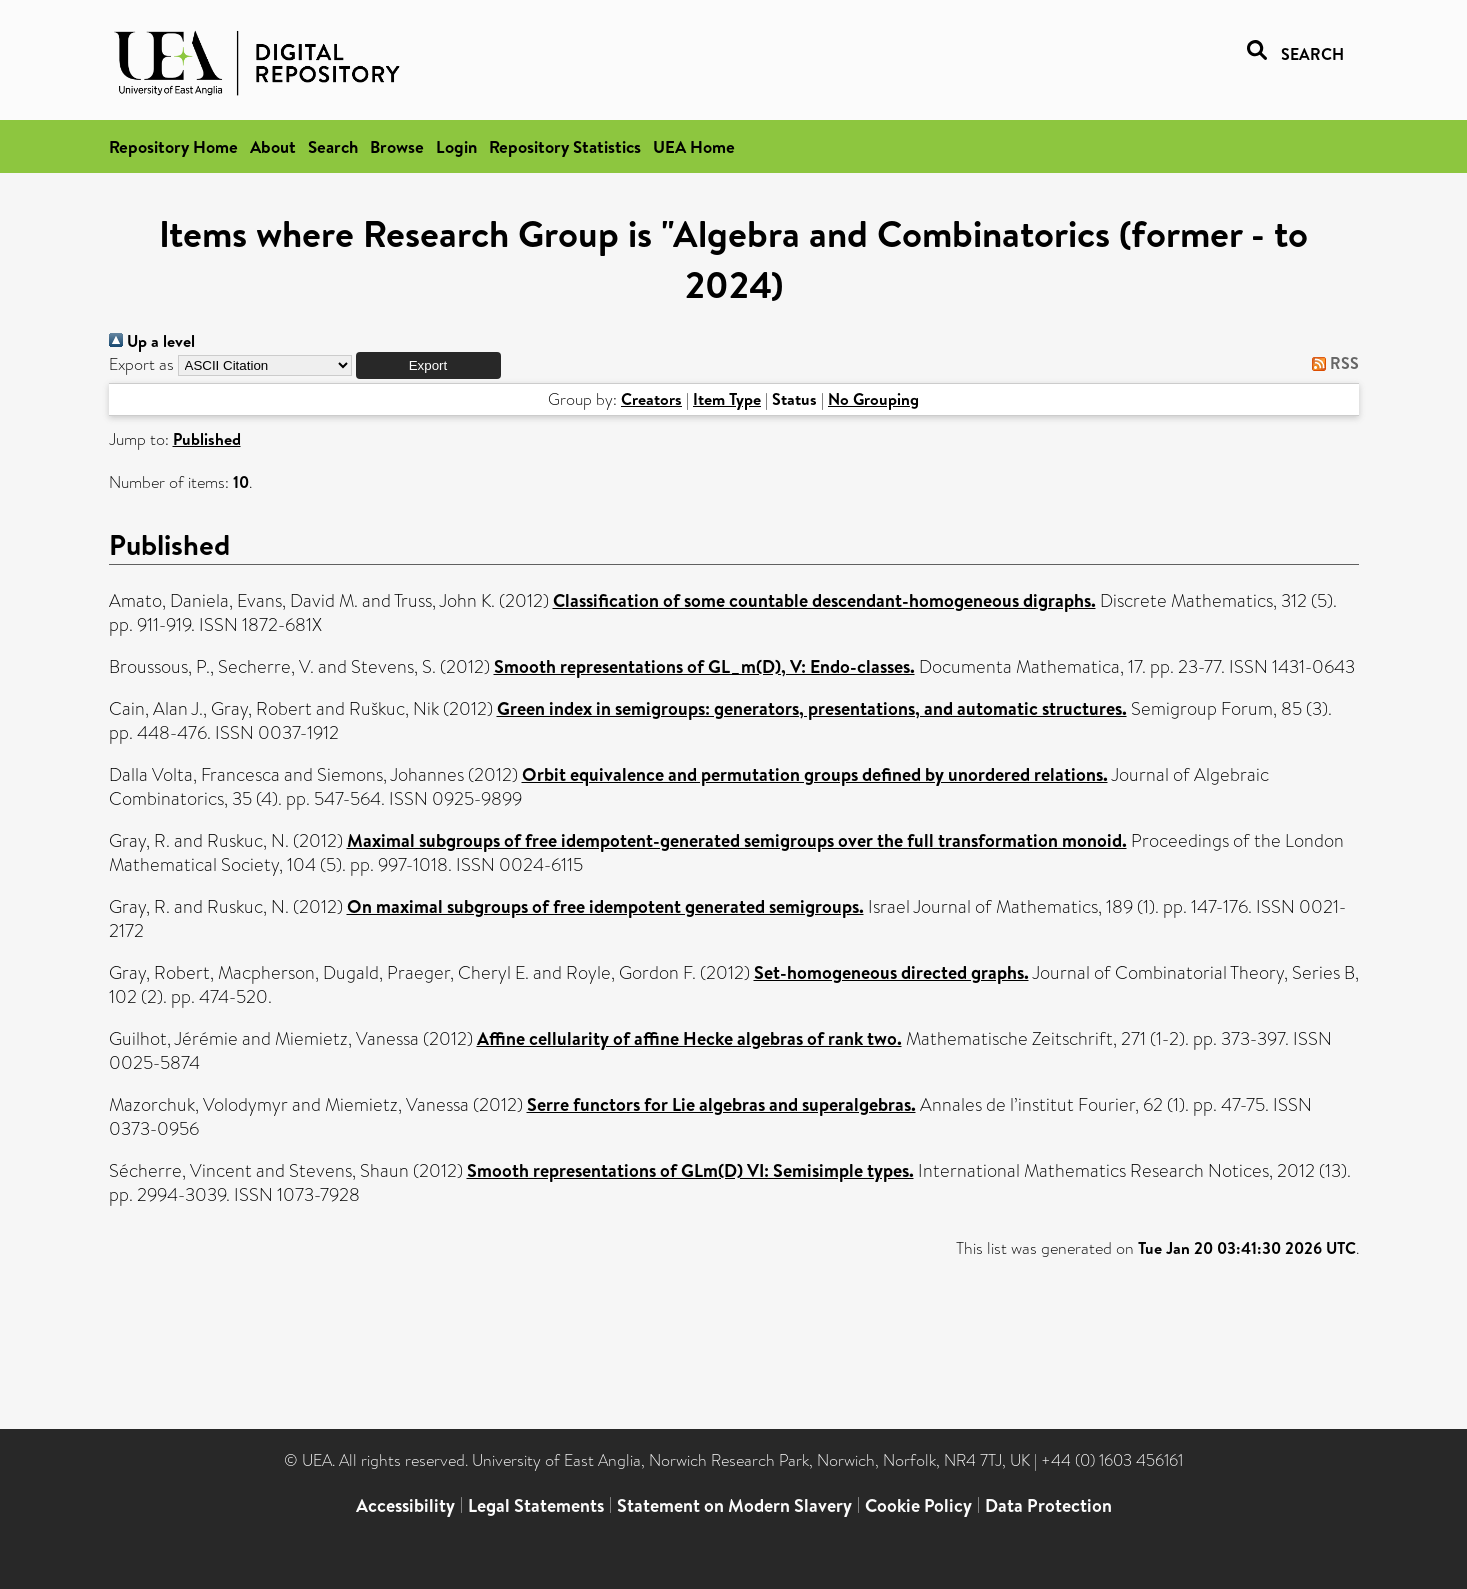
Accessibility (405, 1505)
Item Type (727, 399)
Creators (651, 399)
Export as (141, 364)
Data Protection (1048, 1505)
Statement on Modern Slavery (734, 1505)
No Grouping (873, 399)
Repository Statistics (565, 146)
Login (456, 146)
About (273, 146)
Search (333, 146)
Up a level (152, 341)
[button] (428, 365)
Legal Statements (536, 1505)
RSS (1331, 363)
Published (207, 439)
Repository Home (173, 146)
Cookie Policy (918, 1505)
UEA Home (694, 146)
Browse (397, 146)
